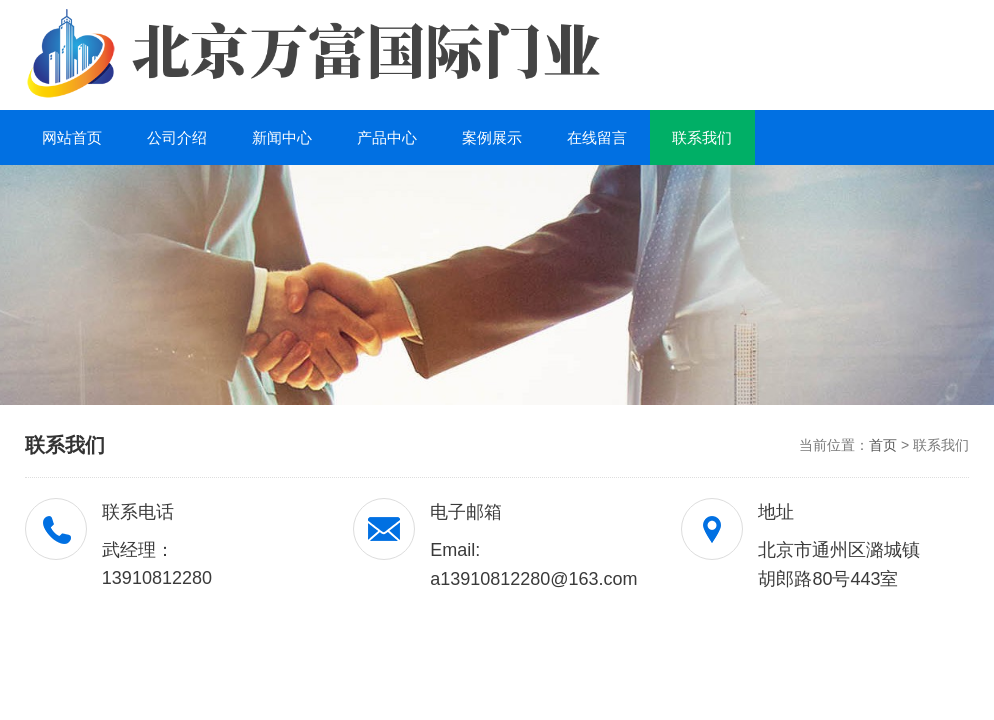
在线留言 (597, 137)
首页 (883, 445)
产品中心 (387, 137)
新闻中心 (282, 137)
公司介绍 (177, 137)
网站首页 (72, 137)
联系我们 (702, 137)
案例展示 (492, 137)
